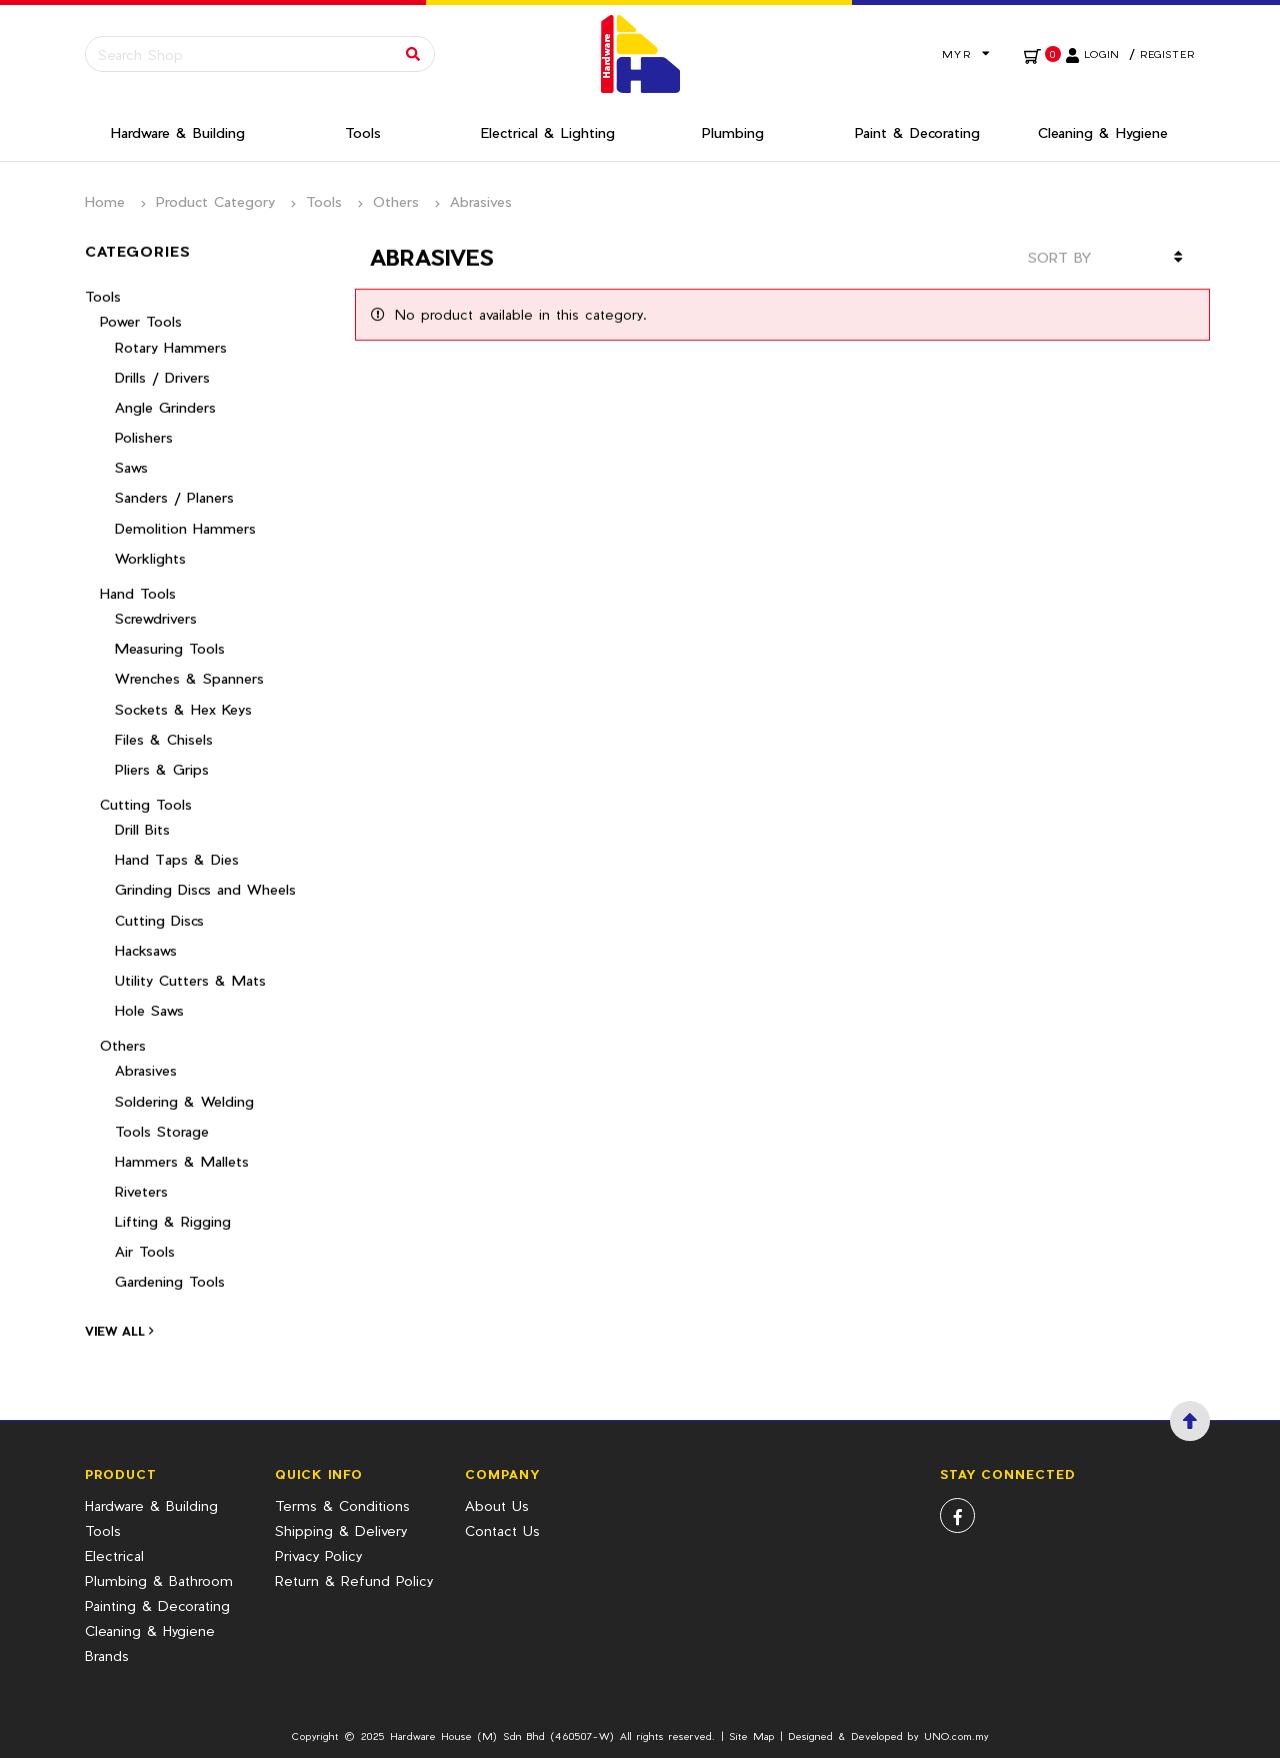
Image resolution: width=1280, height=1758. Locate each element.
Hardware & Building (151, 1505)
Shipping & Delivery (341, 1530)
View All (119, 1318)
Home (105, 201)
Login (1101, 54)
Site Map (752, 1736)
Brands (107, 1655)
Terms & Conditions (342, 1505)
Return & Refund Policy (354, 1580)
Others (396, 201)
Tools (324, 201)
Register (1167, 54)
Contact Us (502, 1530)
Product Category (215, 201)
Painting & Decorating (157, 1605)
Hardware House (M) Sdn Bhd (467, 1736)
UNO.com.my (956, 1736)
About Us (497, 1505)
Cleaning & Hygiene (150, 1630)
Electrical (114, 1555)
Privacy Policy (318, 1555)
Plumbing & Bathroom (159, 1580)
